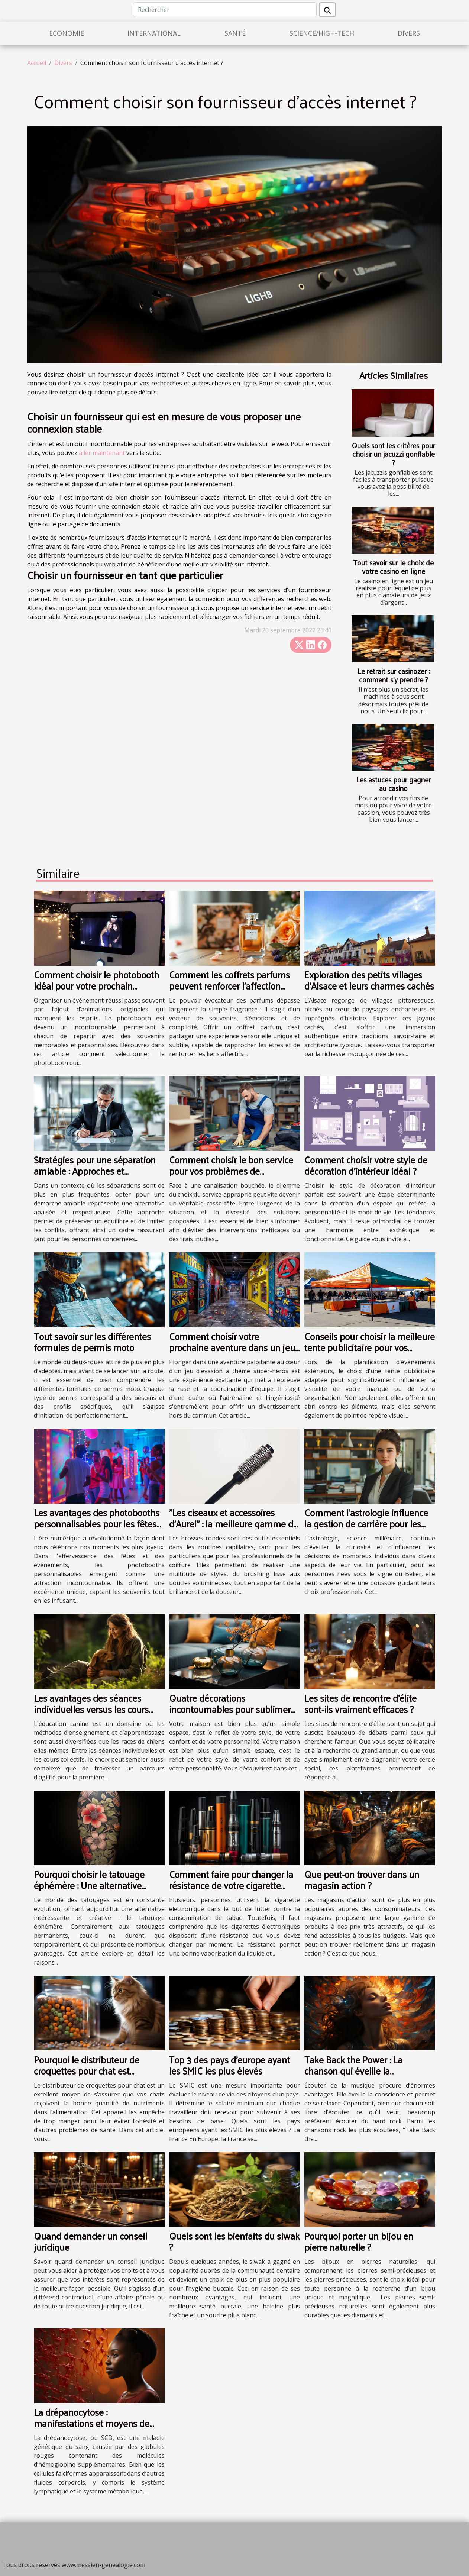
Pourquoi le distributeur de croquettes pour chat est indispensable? (86, 2070)
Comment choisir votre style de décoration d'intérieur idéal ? (365, 1165)
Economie (66, 33)
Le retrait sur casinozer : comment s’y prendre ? (394, 675)
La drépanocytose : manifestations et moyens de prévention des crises (91, 2423)
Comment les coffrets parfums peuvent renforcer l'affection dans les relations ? (229, 985)
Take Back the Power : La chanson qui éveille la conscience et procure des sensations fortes (355, 2076)
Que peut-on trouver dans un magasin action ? (361, 1880)
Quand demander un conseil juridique (90, 2241)
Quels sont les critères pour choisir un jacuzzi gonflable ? (393, 454)
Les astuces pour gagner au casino (393, 783)
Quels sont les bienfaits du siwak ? (234, 2241)
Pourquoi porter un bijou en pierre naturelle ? (358, 2241)
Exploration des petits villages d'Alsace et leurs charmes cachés (369, 980)
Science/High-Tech (322, 33)
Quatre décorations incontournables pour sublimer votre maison (230, 1708)
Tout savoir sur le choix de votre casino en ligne (393, 566)
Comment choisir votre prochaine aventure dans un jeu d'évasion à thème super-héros (232, 1347)
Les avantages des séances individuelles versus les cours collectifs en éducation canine (92, 1708)
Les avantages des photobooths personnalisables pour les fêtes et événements (96, 1523)
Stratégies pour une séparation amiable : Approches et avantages (95, 1170)
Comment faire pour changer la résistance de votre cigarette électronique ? (231, 1885)
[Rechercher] (225, 9)
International (154, 33)
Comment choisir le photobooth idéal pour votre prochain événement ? (96, 985)
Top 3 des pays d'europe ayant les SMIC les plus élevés (229, 2065)
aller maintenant (102, 453)
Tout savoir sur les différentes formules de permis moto (92, 1342)
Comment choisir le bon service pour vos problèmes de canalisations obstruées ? (231, 1170)
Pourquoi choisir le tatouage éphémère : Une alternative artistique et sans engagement (94, 1885)
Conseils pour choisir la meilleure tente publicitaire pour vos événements (369, 1347)
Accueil (36, 63)
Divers (409, 33)
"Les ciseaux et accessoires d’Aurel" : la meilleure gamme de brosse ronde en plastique (233, 1523)
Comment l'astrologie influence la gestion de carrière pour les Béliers (366, 1523)
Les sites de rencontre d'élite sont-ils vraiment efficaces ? (360, 1703)
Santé (235, 33)
